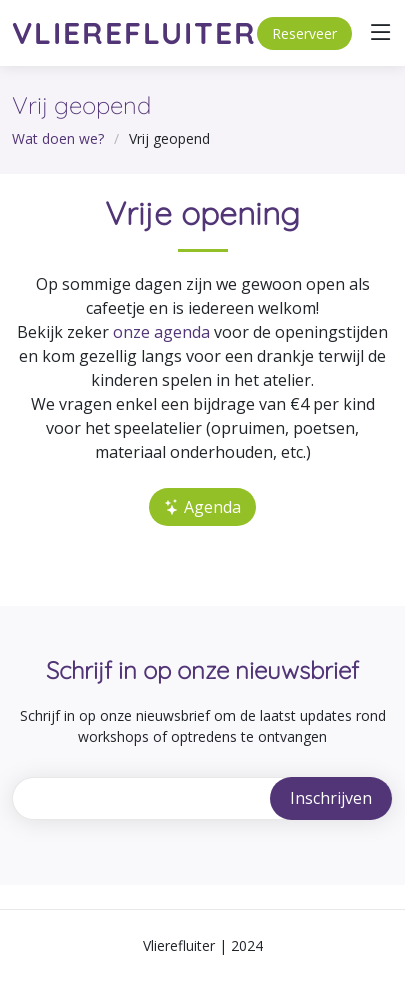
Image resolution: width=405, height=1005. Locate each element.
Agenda (202, 507)
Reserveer (304, 33)
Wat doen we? (58, 138)
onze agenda (161, 332)
